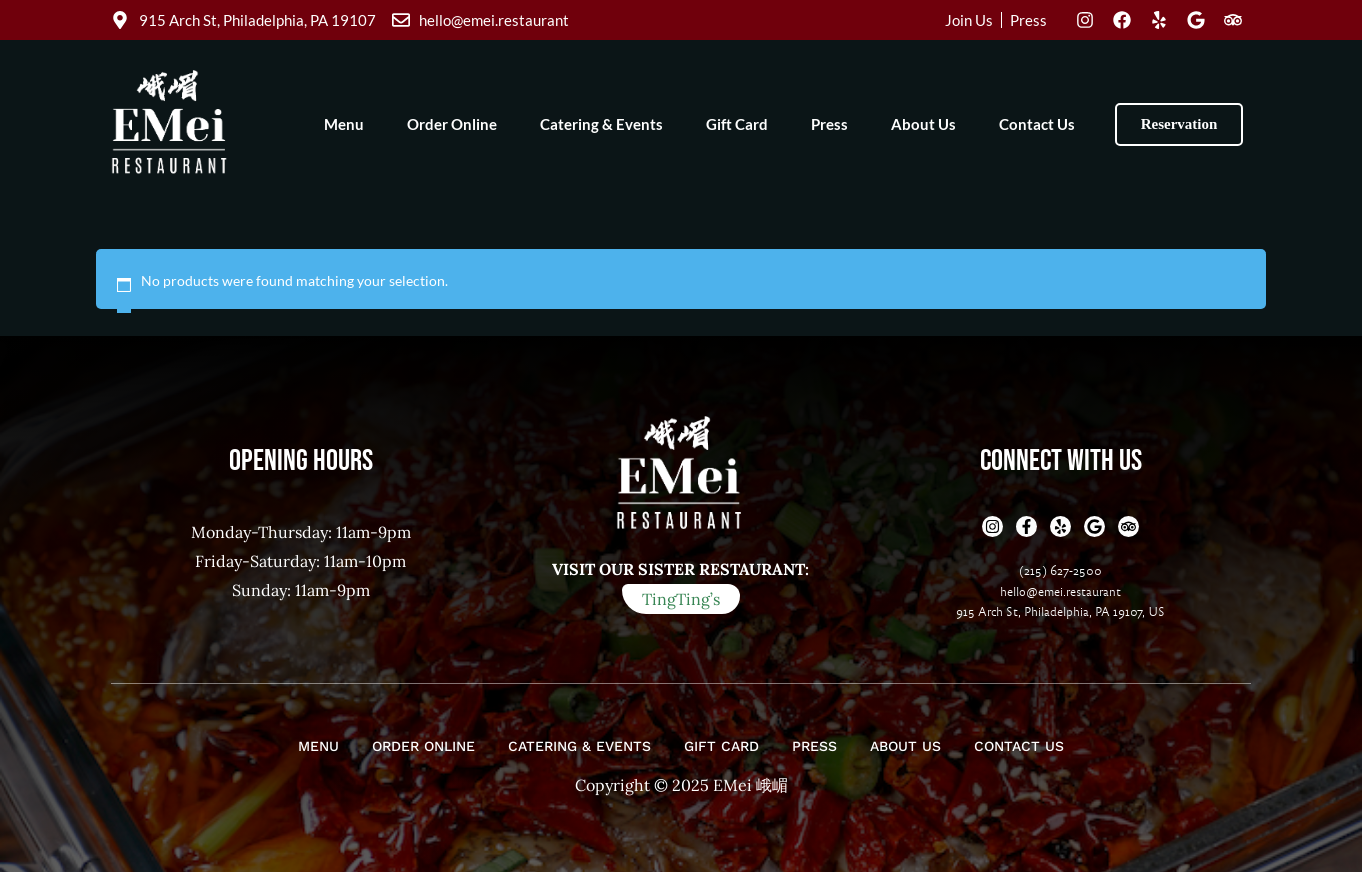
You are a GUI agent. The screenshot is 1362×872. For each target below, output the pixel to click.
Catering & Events (601, 124)
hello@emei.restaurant (1060, 592)
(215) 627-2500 (1060, 571)
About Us (923, 124)
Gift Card (737, 124)
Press (829, 124)
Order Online (452, 124)
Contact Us (1037, 124)
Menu (344, 124)
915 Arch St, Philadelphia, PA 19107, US (1060, 612)
